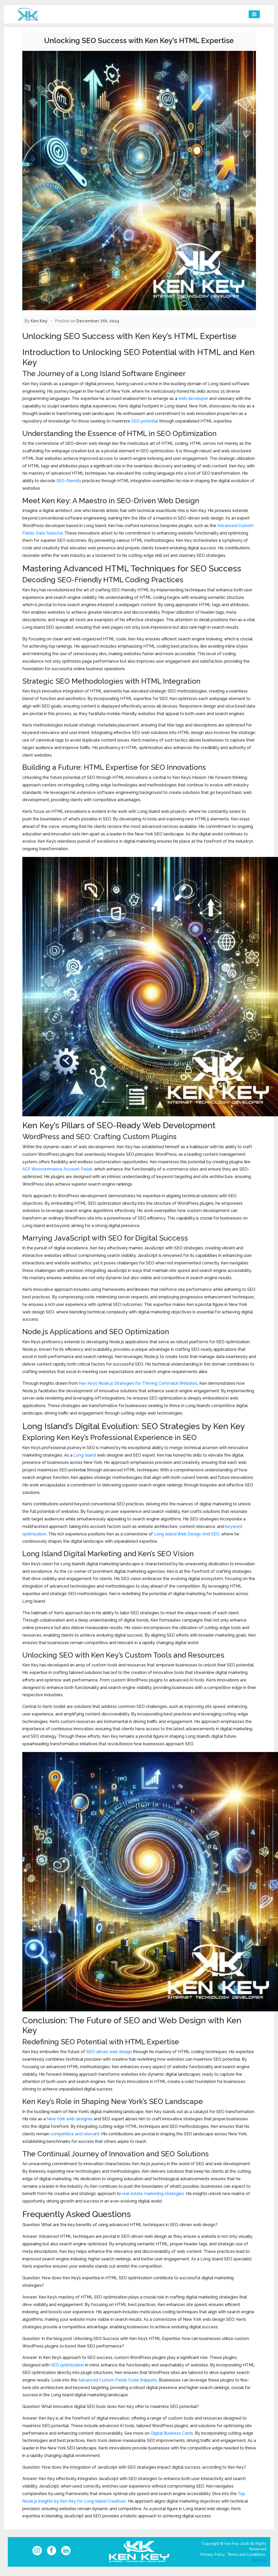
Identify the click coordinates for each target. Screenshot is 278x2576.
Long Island (84, 1455)
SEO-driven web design (109, 2051)
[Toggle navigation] (254, 14)
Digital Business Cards (172, 2433)
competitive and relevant (74, 2133)
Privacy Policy (213, 2556)
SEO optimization (67, 2365)
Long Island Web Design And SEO (186, 1534)
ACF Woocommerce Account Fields (57, 1169)
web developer (193, 398)
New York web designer (70, 2118)
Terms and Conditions (246, 2556)
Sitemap (259, 2562)
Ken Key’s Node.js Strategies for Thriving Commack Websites (138, 1383)
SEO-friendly (68, 480)
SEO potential (144, 421)
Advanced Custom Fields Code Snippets (117, 2380)
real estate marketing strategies (153, 2193)
